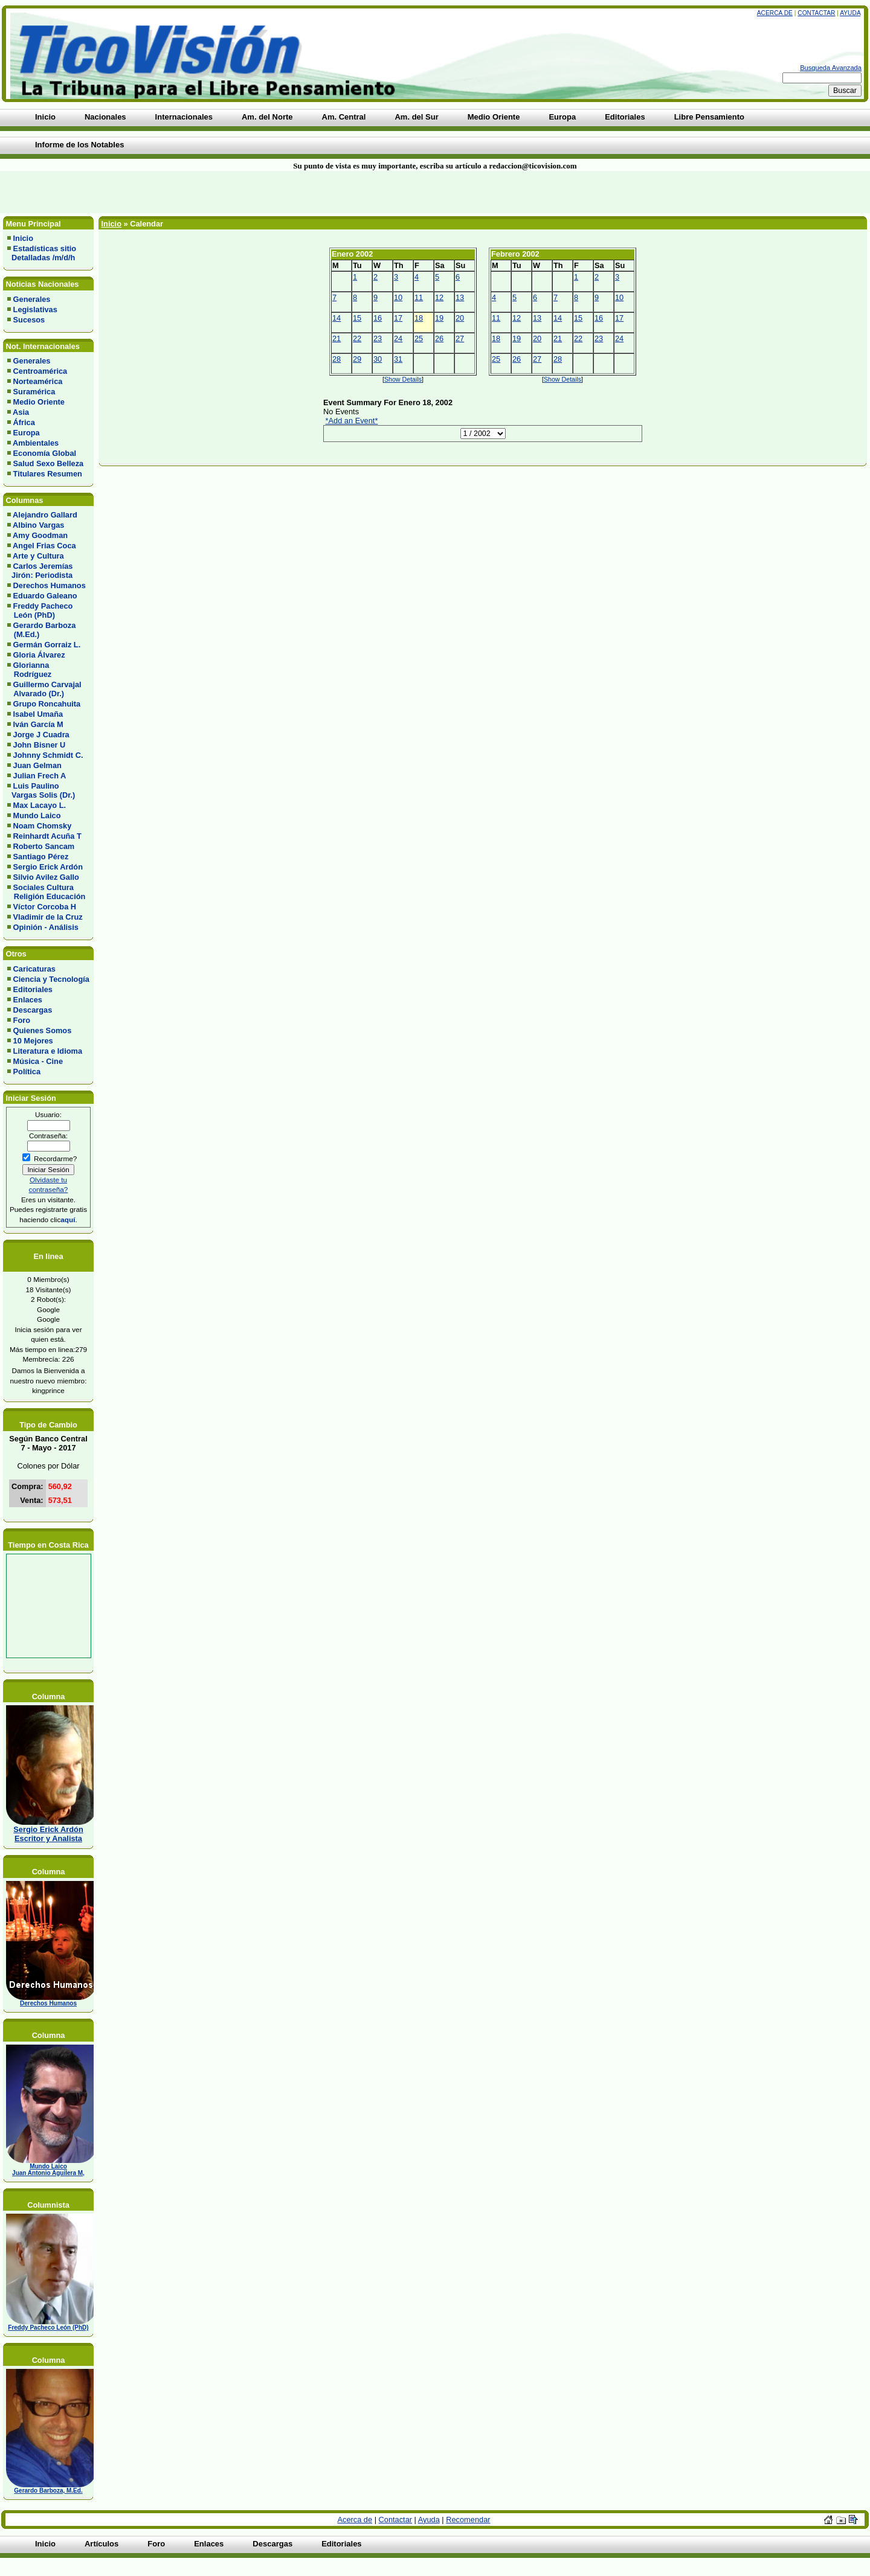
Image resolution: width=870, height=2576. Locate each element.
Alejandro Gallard (45, 514)
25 (418, 338)
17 (398, 317)
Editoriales (33, 989)
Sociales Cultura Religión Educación (46, 892)
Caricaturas (34, 968)
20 (460, 317)
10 (398, 297)
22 (357, 338)
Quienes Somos (42, 1030)
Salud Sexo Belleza (48, 463)
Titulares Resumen (47, 473)
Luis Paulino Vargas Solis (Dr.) (41, 790)
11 (418, 297)
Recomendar (468, 2519)
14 (336, 317)
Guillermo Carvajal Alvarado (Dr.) (44, 689)
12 (439, 297)
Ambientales (36, 442)
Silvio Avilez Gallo (46, 877)
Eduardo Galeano (45, 595)
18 (418, 317)
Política (27, 1071)
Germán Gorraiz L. (47, 644)
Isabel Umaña (38, 714)
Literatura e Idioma (48, 1051)
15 (357, 317)
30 (377, 359)
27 (460, 338)
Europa (26, 432)
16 (377, 317)
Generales (32, 299)
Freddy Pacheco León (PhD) (39, 610)
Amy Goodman (40, 535)
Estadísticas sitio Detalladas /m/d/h (41, 253)
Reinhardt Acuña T (47, 836)
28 (336, 359)
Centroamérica (40, 371)
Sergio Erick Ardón (48, 866)
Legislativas (35, 309)
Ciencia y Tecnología (51, 979)
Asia (21, 412)
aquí (67, 1219)
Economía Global (45, 453)
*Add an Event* (352, 420)
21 (336, 338)
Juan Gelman (37, 765)
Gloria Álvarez (39, 654)
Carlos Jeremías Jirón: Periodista (39, 571)
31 (398, 359)
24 (398, 338)
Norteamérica (38, 381)
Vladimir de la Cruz (48, 916)
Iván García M (38, 724)
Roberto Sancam (44, 846)
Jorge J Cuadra (41, 734)
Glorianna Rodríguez (29, 670)
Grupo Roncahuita (47, 703)
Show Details (403, 379)
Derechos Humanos (49, 585)
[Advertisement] (208, 192)
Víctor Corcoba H (45, 906)
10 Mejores (33, 1040)
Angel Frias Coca (44, 545)
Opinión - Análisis (46, 927)
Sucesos (29, 319)
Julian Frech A (39, 775)
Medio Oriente (39, 401)
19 (439, 317)
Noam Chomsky (42, 825)
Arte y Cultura (38, 555)
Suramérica (34, 391)
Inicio (23, 238)
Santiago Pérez (41, 856)
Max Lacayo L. (39, 805)
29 (357, 359)
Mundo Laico (37, 815)
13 (460, 297)
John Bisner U (39, 744)
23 (377, 338)
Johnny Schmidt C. (48, 755)
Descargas (33, 1009)
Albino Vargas (38, 525)
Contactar (816, 13)
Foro (21, 1020)
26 (439, 338)
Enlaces (27, 999)
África (24, 422)
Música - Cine (38, 1061)
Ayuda (850, 13)
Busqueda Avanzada (831, 67)
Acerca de (775, 13)
